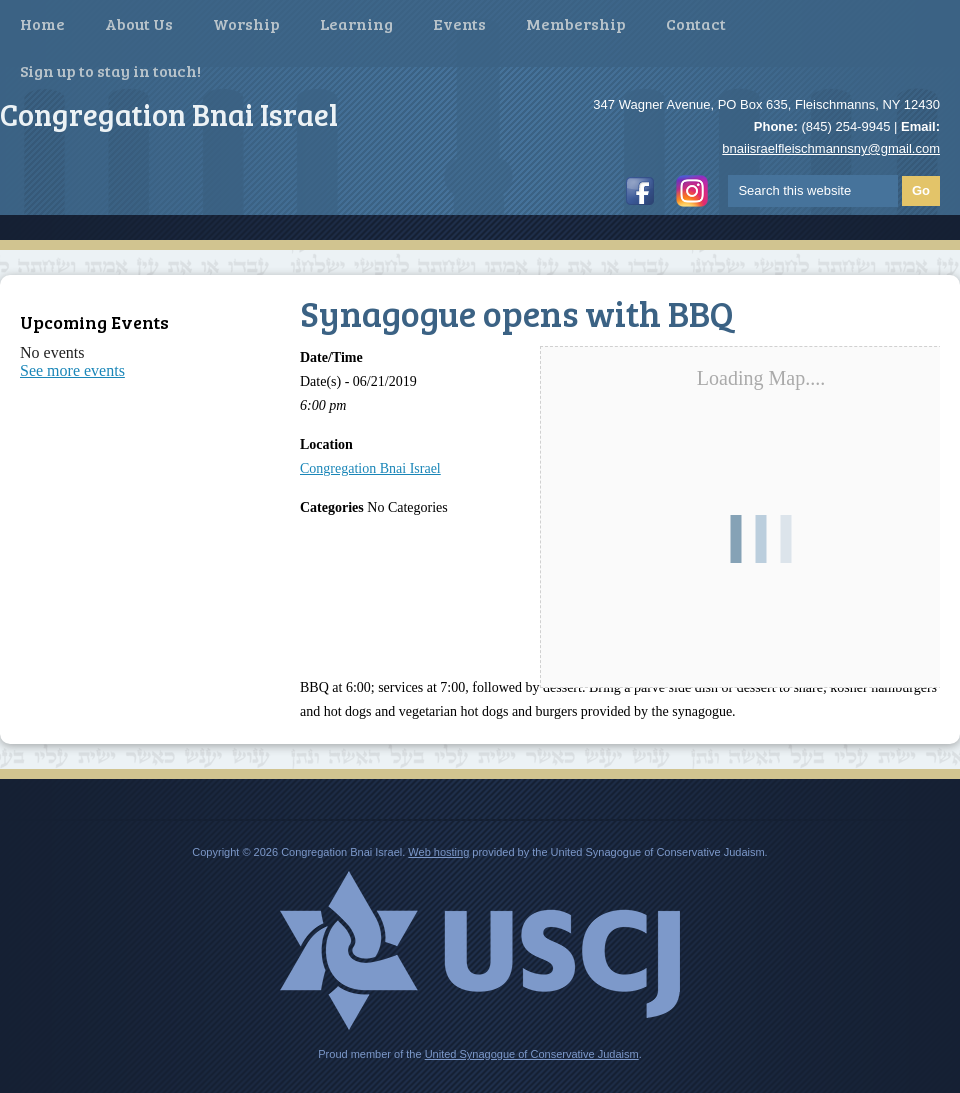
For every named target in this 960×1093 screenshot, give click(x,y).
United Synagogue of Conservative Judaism (532, 1054)
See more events (72, 370)
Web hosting (438, 852)
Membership (576, 23)
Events (459, 23)
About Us (139, 23)
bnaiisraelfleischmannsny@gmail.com (831, 148)
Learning (356, 23)
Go (921, 190)
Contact (696, 23)
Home (42, 23)
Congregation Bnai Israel (370, 468)
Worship (246, 23)
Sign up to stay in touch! (110, 70)
